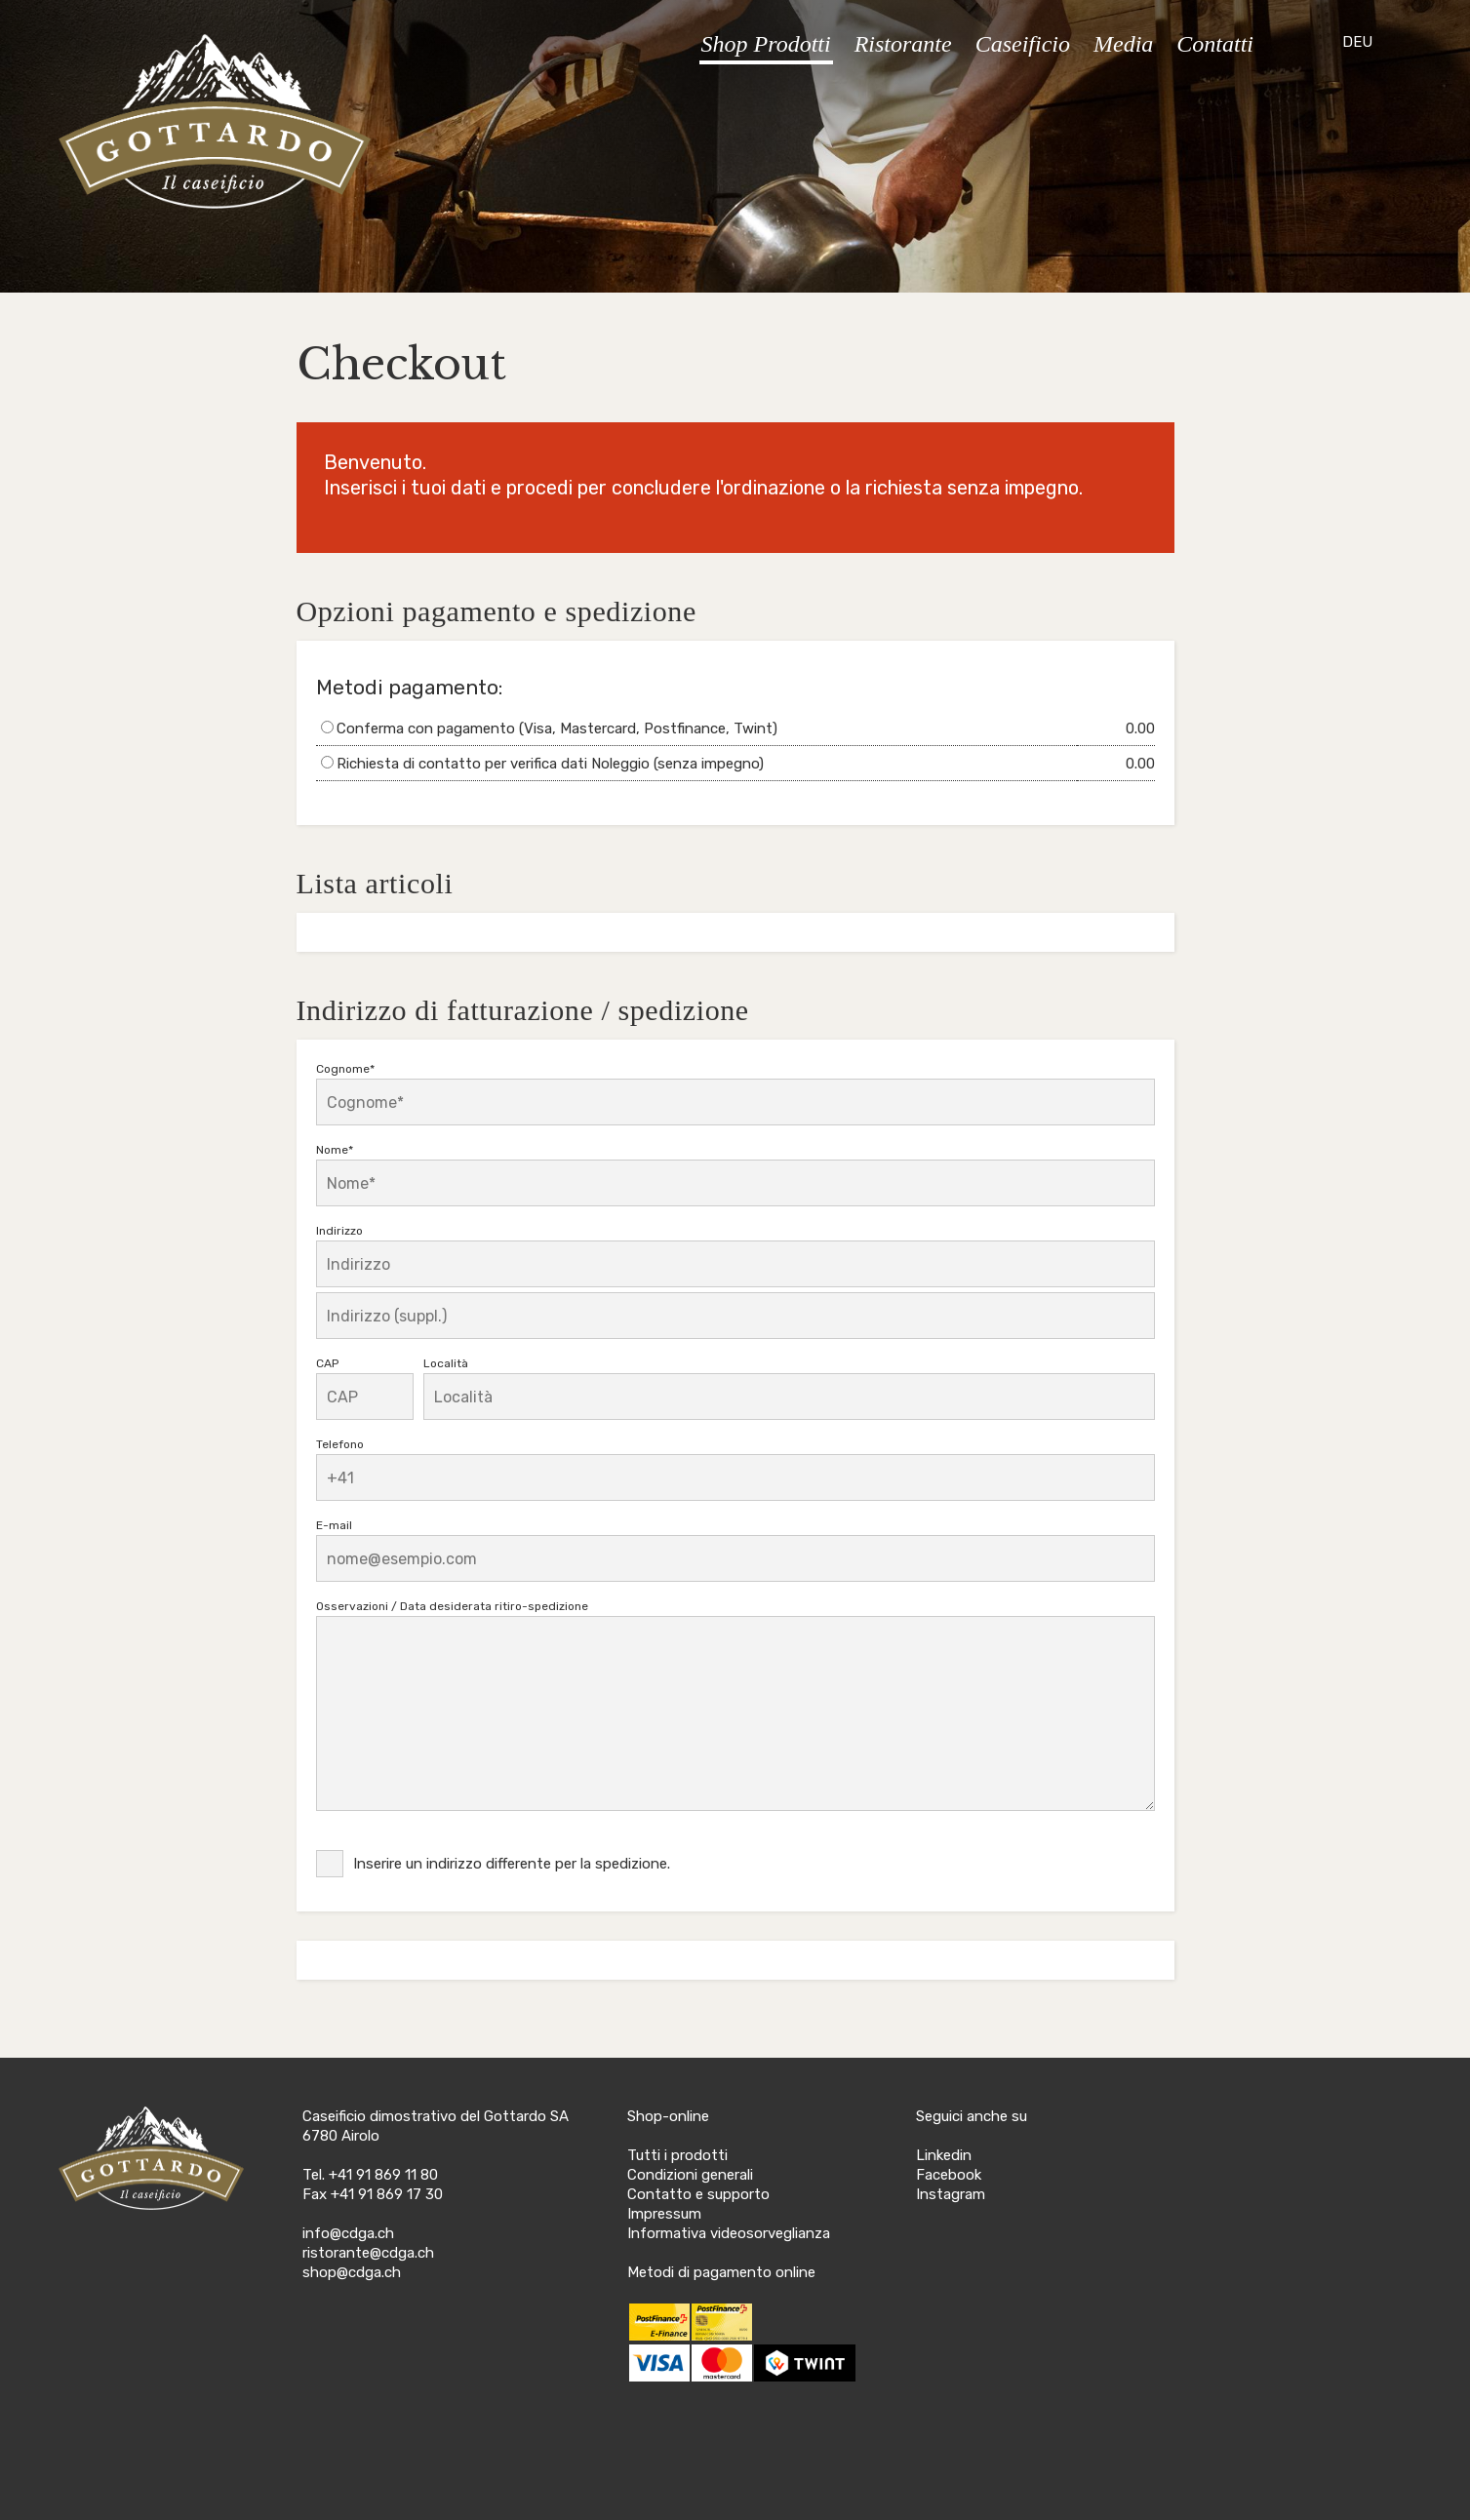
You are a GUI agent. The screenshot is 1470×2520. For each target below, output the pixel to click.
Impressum (664, 2214)
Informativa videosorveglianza (728, 2233)
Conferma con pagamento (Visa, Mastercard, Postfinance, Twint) (557, 728)
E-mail (334, 1525)
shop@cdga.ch (351, 2272)
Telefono (340, 1444)
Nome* (334, 1150)
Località (445, 1363)
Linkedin (944, 2155)
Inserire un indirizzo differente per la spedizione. (511, 1863)
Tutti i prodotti (677, 2155)
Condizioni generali (690, 2175)
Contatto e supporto (698, 2194)
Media (1123, 44)
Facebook (948, 2175)
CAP (327, 1363)
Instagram (950, 2194)
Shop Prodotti (766, 44)
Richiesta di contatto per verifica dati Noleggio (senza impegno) (550, 763)
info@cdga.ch (348, 2233)
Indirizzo (339, 1231)
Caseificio (1022, 44)
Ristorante (903, 44)
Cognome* (345, 1069)
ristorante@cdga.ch (368, 2253)
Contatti (1214, 44)
